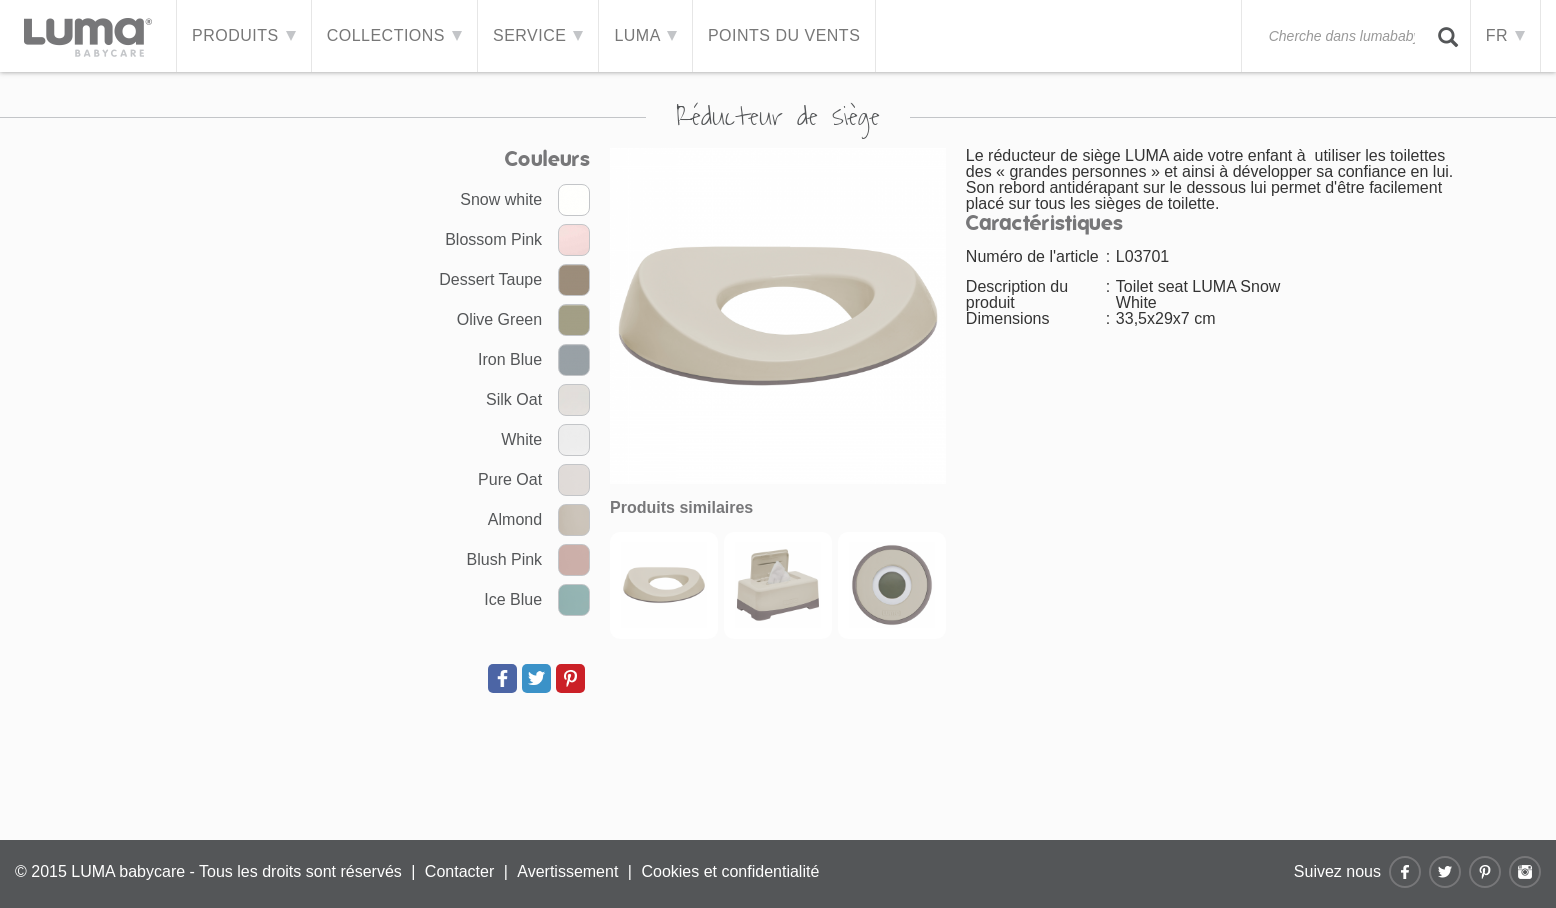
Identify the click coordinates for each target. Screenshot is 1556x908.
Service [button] (538, 35)
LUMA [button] (645, 35)
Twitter (1445, 872)
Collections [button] (394, 35)
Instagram (1525, 872)
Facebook (1405, 872)
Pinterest (1485, 872)
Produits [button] (244, 35)
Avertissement (567, 871)
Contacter (459, 871)
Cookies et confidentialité (730, 871)
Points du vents (784, 35)
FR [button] (1505, 35)
